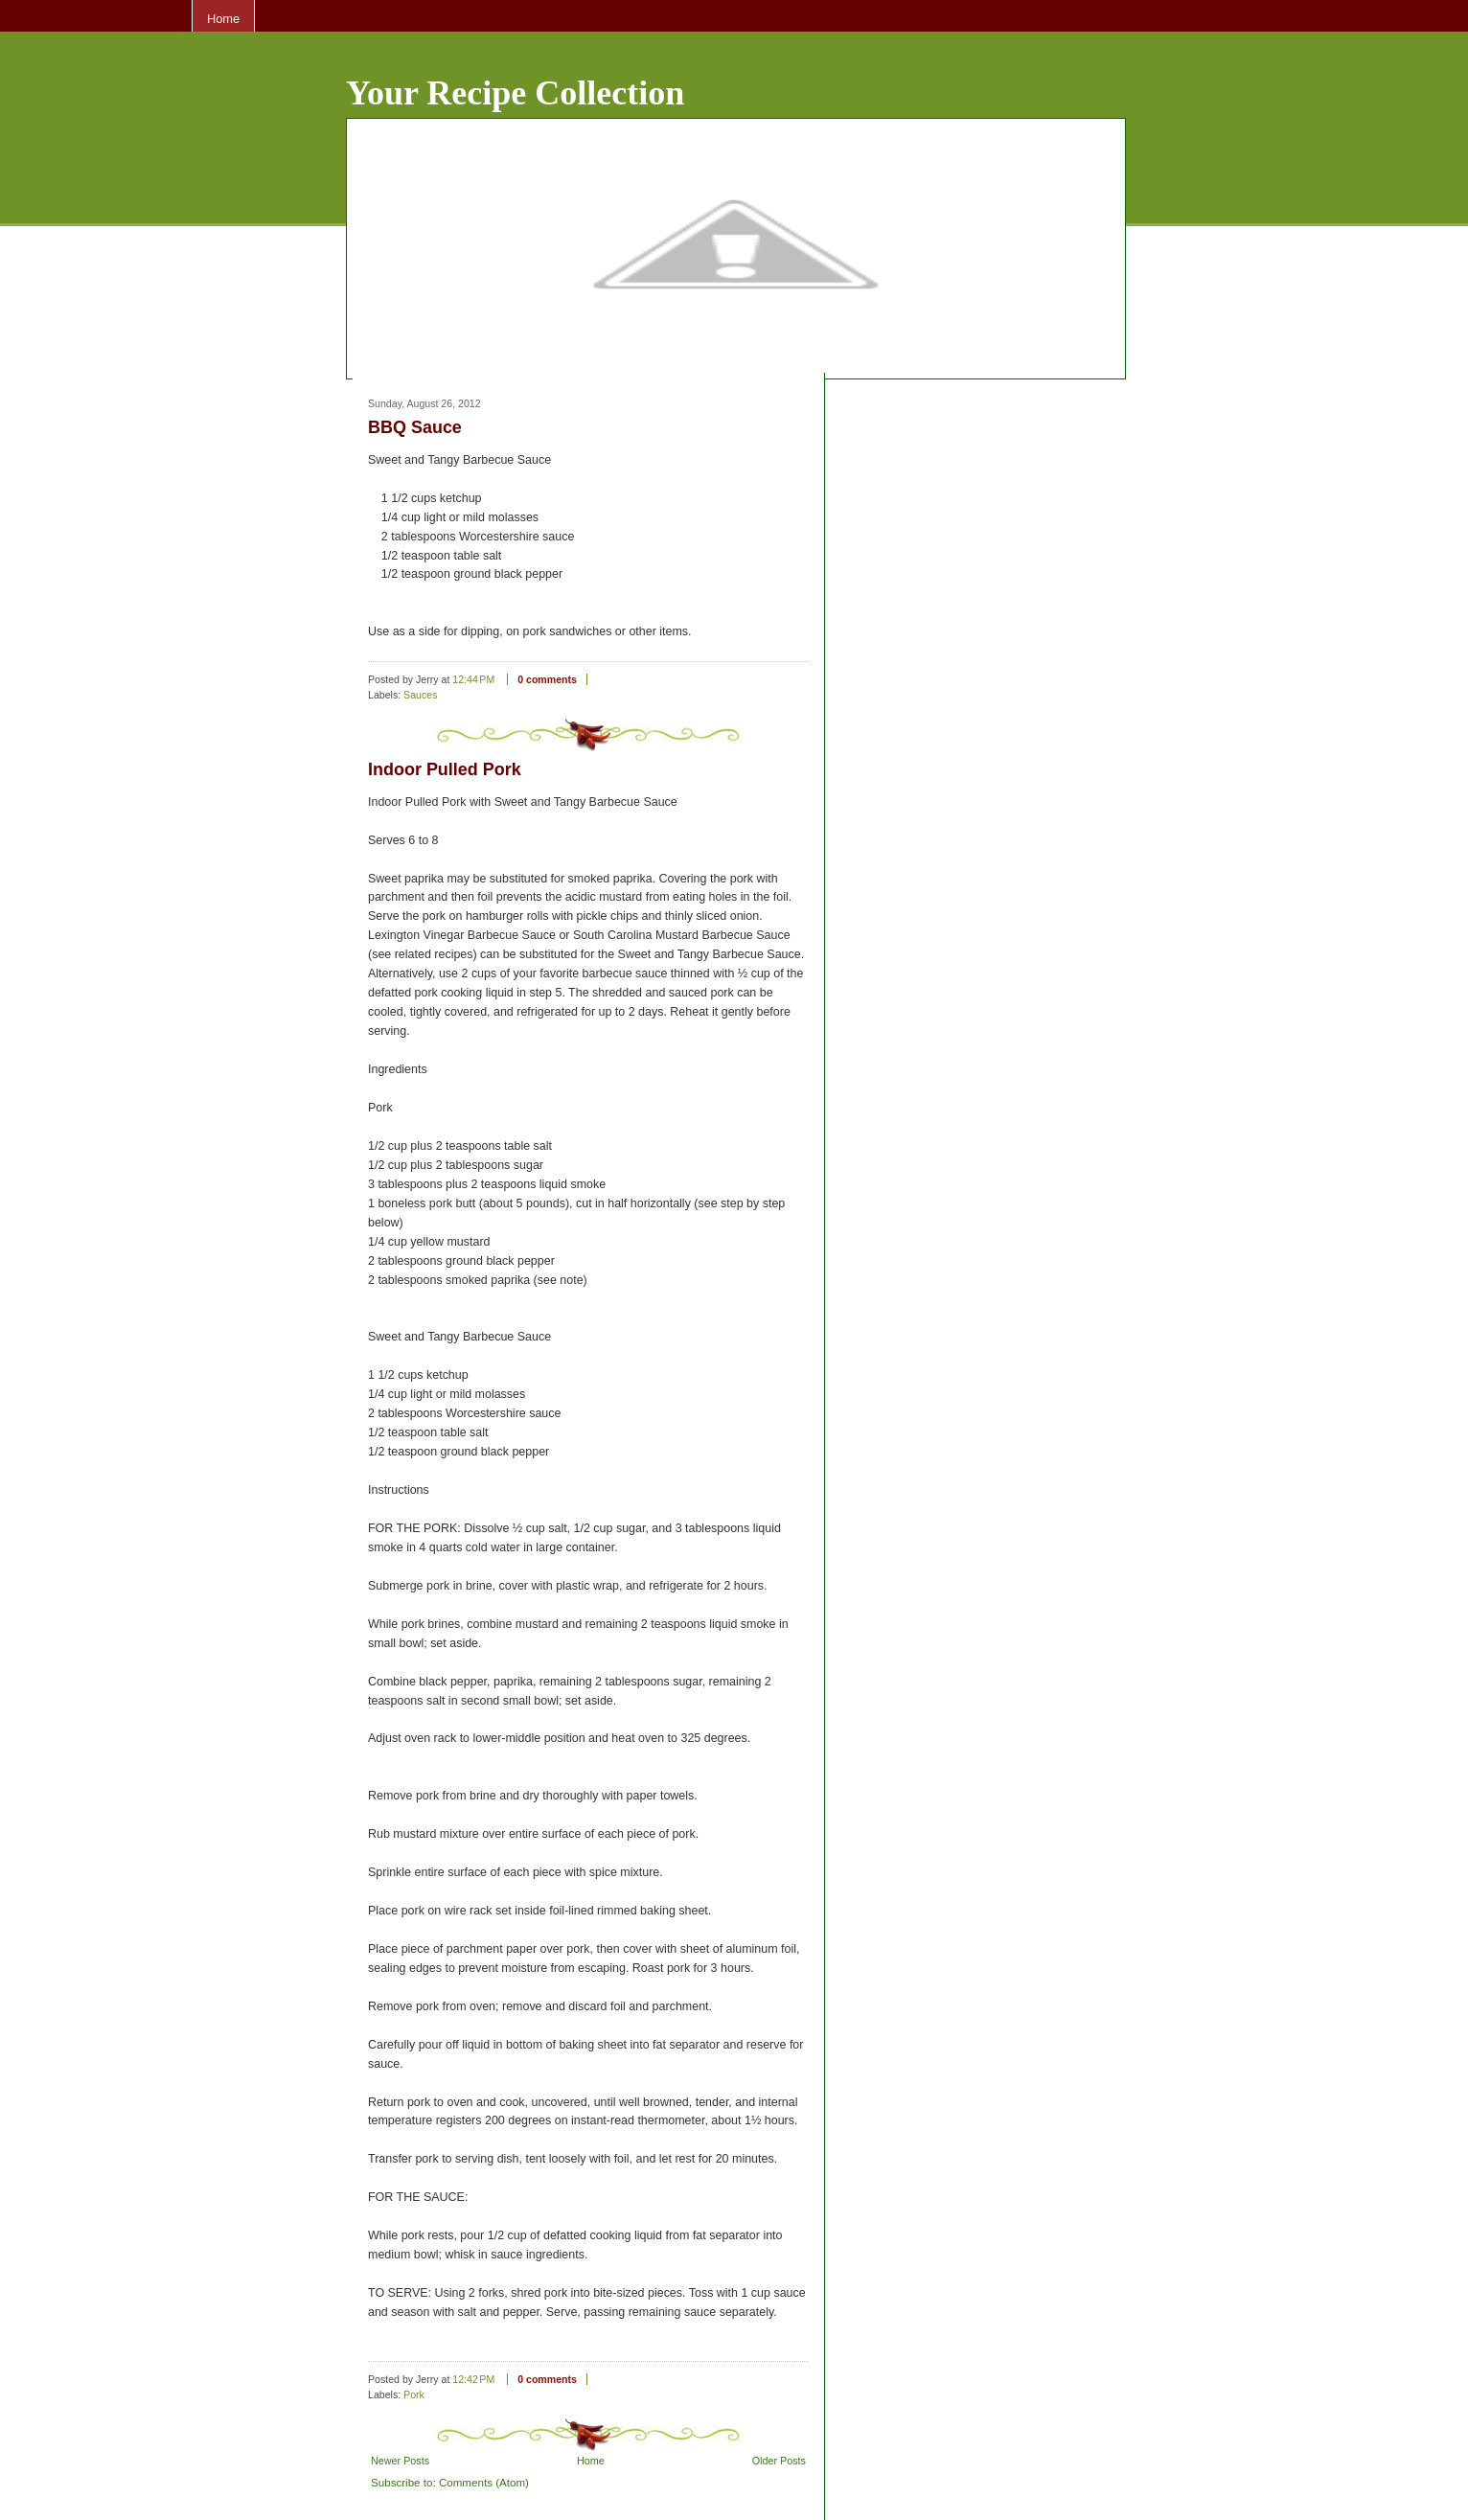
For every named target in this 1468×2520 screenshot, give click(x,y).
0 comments (547, 679)
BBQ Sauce (415, 427)
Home (223, 18)
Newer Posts (400, 2460)
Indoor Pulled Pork (444, 769)
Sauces (420, 694)
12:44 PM (473, 679)
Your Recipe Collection (515, 93)
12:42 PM (473, 2379)
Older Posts (779, 2460)
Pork (413, 2394)
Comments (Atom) (484, 2482)
